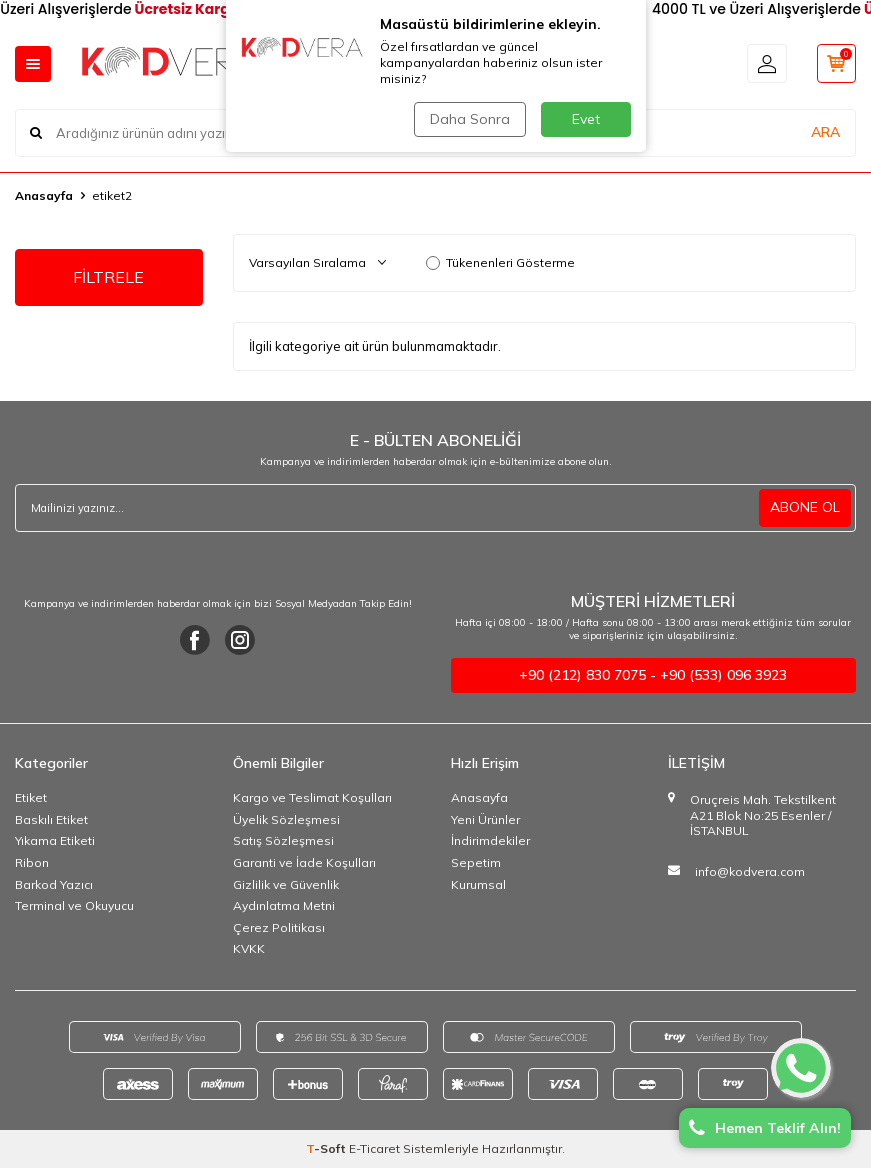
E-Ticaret (374, 1148)
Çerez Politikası (279, 927)
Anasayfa (44, 195)
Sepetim (476, 862)
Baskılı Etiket (51, 819)
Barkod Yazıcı (54, 884)
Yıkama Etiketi (55, 840)
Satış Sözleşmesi (283, 840)
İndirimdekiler (490, 840)
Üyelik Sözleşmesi (286, 819)
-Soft (327, 1148)
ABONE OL (805, 507)
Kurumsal (478, 884)
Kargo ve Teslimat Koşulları (312, 797)
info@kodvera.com (750, 871)
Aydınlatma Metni (284, 905)
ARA (825, 132)
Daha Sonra (470, 119)
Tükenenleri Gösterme (500, 262)
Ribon (32, 862)
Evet (586, 119)
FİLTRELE (108, 277)
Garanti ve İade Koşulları (304, 862)
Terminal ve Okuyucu (74, 905)
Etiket (31, 797)
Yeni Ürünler (485, 819)
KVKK (249, 948)
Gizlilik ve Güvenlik (286, 884)
